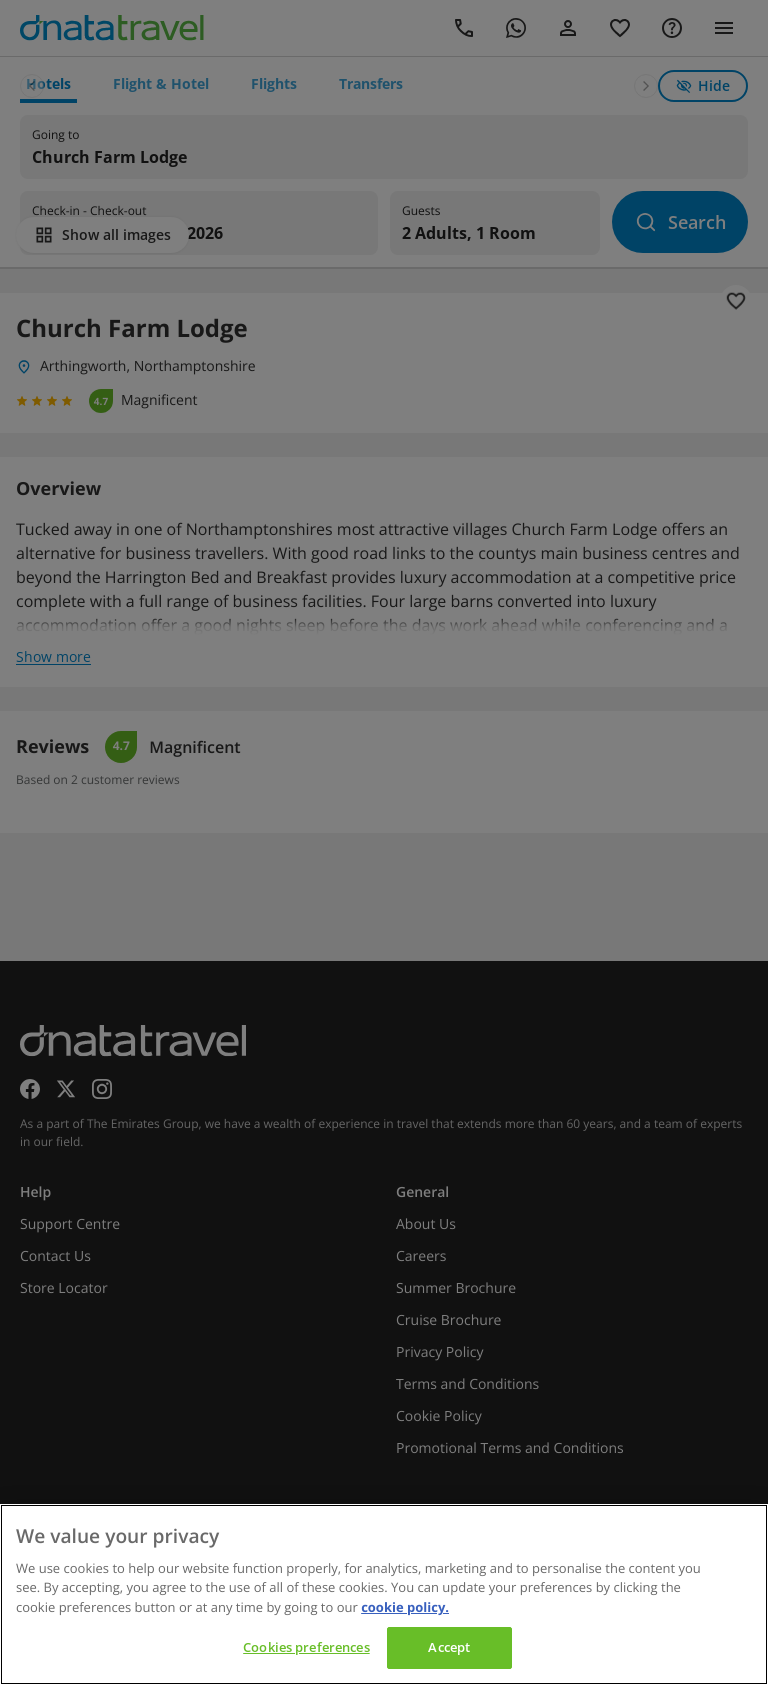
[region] (384, 1594)
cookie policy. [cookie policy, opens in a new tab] (405, 1607)
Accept (449, 1647)
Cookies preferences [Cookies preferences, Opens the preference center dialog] (306, 1647)
